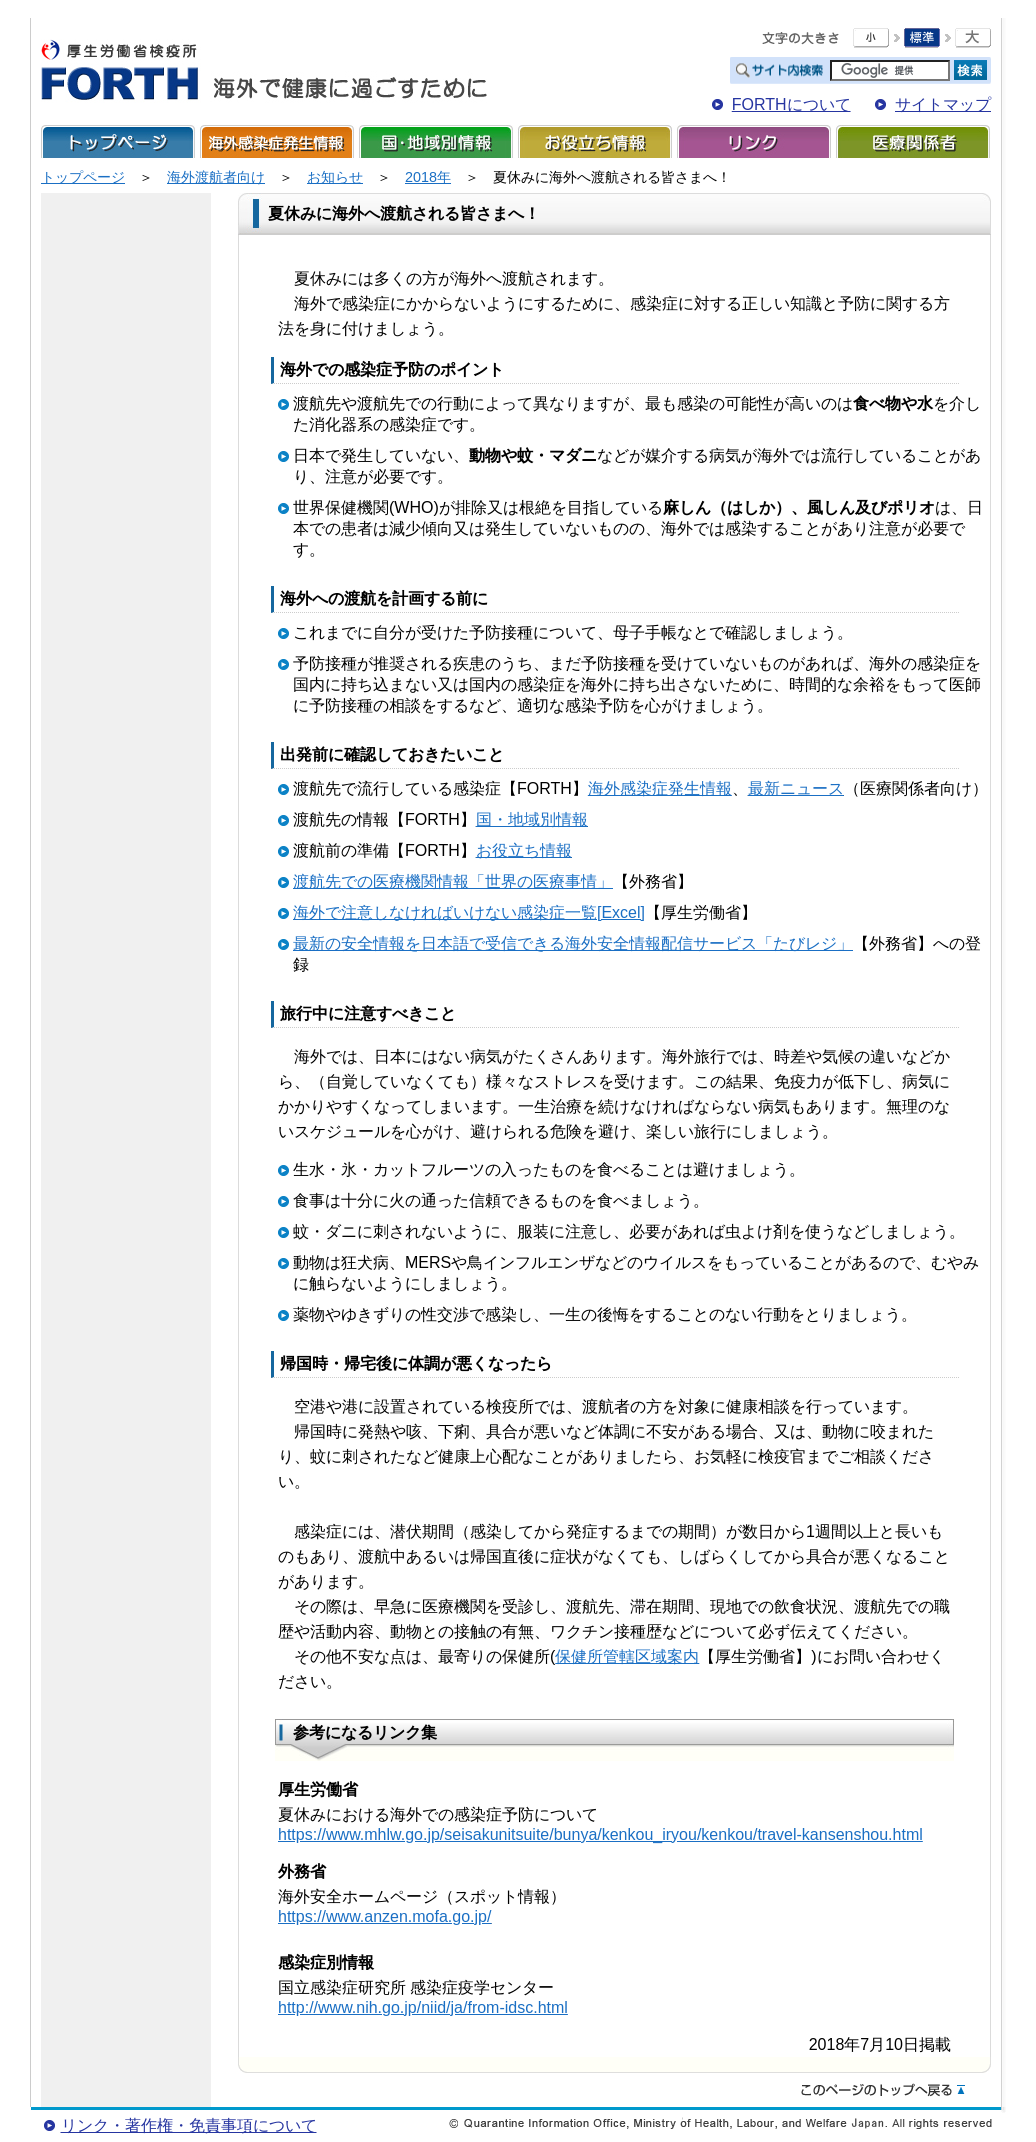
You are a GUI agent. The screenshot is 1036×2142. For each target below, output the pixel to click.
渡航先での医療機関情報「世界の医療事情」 (453, 881)
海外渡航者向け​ (216, 177)
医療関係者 (913, 141)
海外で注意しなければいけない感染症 (429, 912)
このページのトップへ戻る (883, 2091)
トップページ (118, 141)
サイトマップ (943, 104)
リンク (754, 141)
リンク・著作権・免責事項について (189, 2125)
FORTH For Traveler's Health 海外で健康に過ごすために (264, 71)
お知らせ (335, 177)
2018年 (428, 177)
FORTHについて (791, 104)
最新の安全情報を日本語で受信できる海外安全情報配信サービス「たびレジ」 (573, 943)
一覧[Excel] (605, 912)
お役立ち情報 (595, 141)
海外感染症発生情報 (277, 141)
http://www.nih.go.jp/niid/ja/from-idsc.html (423, 2007)
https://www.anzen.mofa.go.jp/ (384, 1916)
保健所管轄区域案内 (627, 1656)
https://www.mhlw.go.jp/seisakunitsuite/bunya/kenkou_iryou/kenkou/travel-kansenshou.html (600, 1834)
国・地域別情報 (436, 141)
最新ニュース (796, 788)
